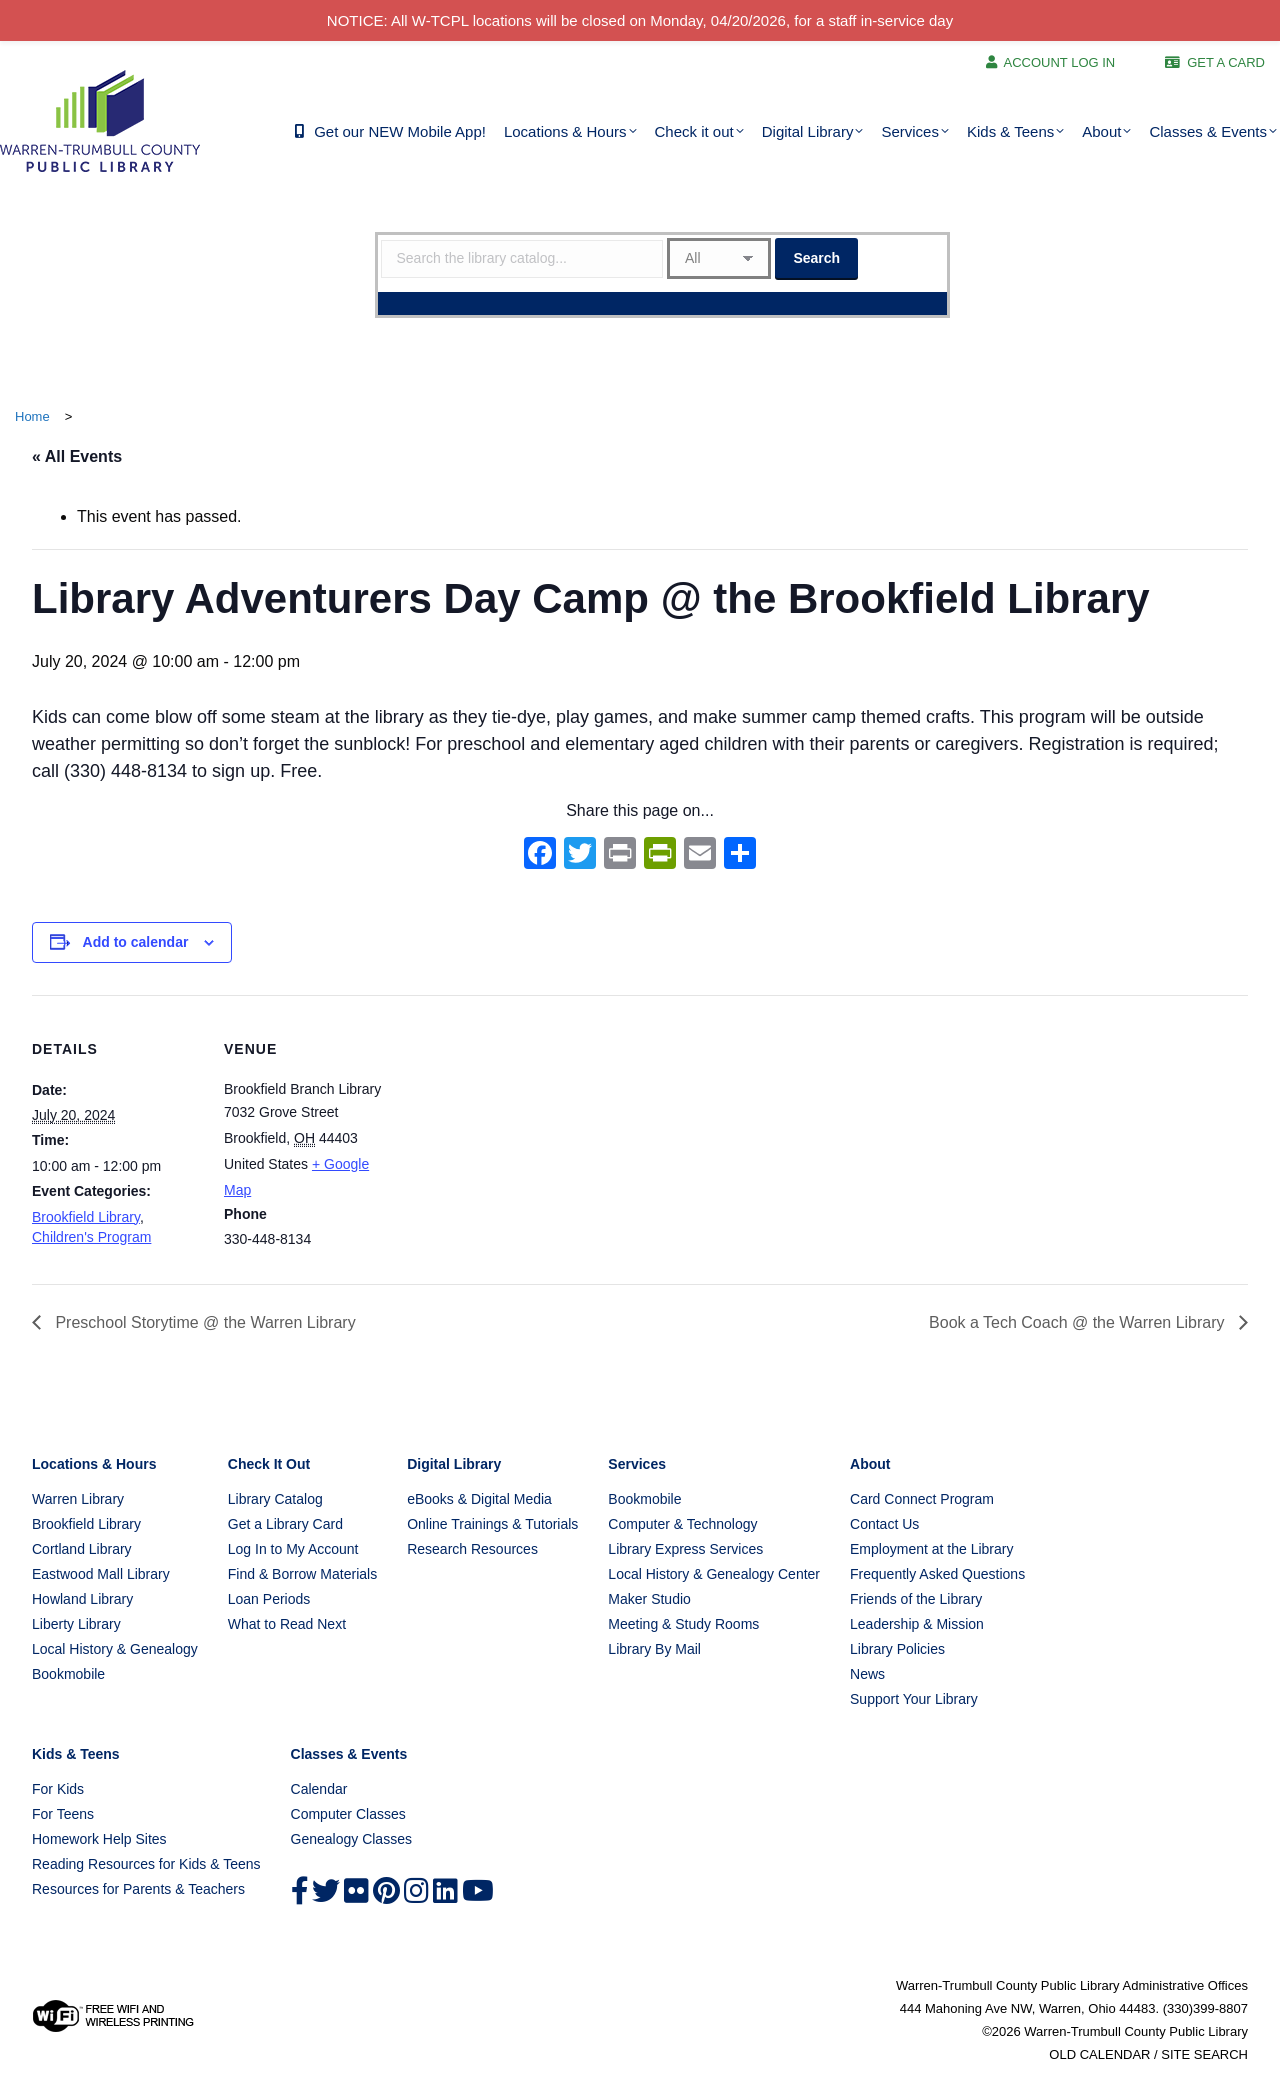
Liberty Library (76, 1624)
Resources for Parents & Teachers (138, 1889)
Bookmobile (68, 1674)
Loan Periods (269, 1599)
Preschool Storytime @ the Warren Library (203, 1322)
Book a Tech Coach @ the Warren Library (1079, 1322)
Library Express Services (685, 1549)
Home (32, 416)
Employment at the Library (931, 1549)
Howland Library (82, 1599)
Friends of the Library (916, 1599)
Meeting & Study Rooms (683, 1624)
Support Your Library (914, 1699)
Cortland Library (82, 1549)
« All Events (77, 456)
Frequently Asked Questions (937, 1574)
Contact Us (884, 1524)
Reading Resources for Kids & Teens (146, 1864)
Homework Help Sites (99, 1839)
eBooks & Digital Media (479, 1499)
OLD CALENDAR (1099, 2054)
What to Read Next (287, 1624)
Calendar (319, 1789)
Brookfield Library (86, 1217)
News (867, 1674)
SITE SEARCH (1204, 2054)
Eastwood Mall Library (101, 1574)
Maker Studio (649, 1599)
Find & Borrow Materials (302, 1574)
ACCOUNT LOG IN (1060, 62)
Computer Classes (348, 1814)
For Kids (58, 1789)
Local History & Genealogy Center (714, 1574)
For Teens (63, 1814)
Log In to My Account (293, 1549)
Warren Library (78, 1499)
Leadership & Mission (917, 1624)
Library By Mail (654, 1649)
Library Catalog (275, 1499)
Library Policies (897, 1649)
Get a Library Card (285, 1524)
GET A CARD (1226, 62)
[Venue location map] (521, 1133)
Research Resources (472, 1549)
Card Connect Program (922, 1499)
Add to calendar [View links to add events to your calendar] (136, 942)
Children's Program (91, 1237)
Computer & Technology (682, 1524)
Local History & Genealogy (115, 1649)
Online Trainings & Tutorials (492, 1524)
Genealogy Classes (351, 1839)
